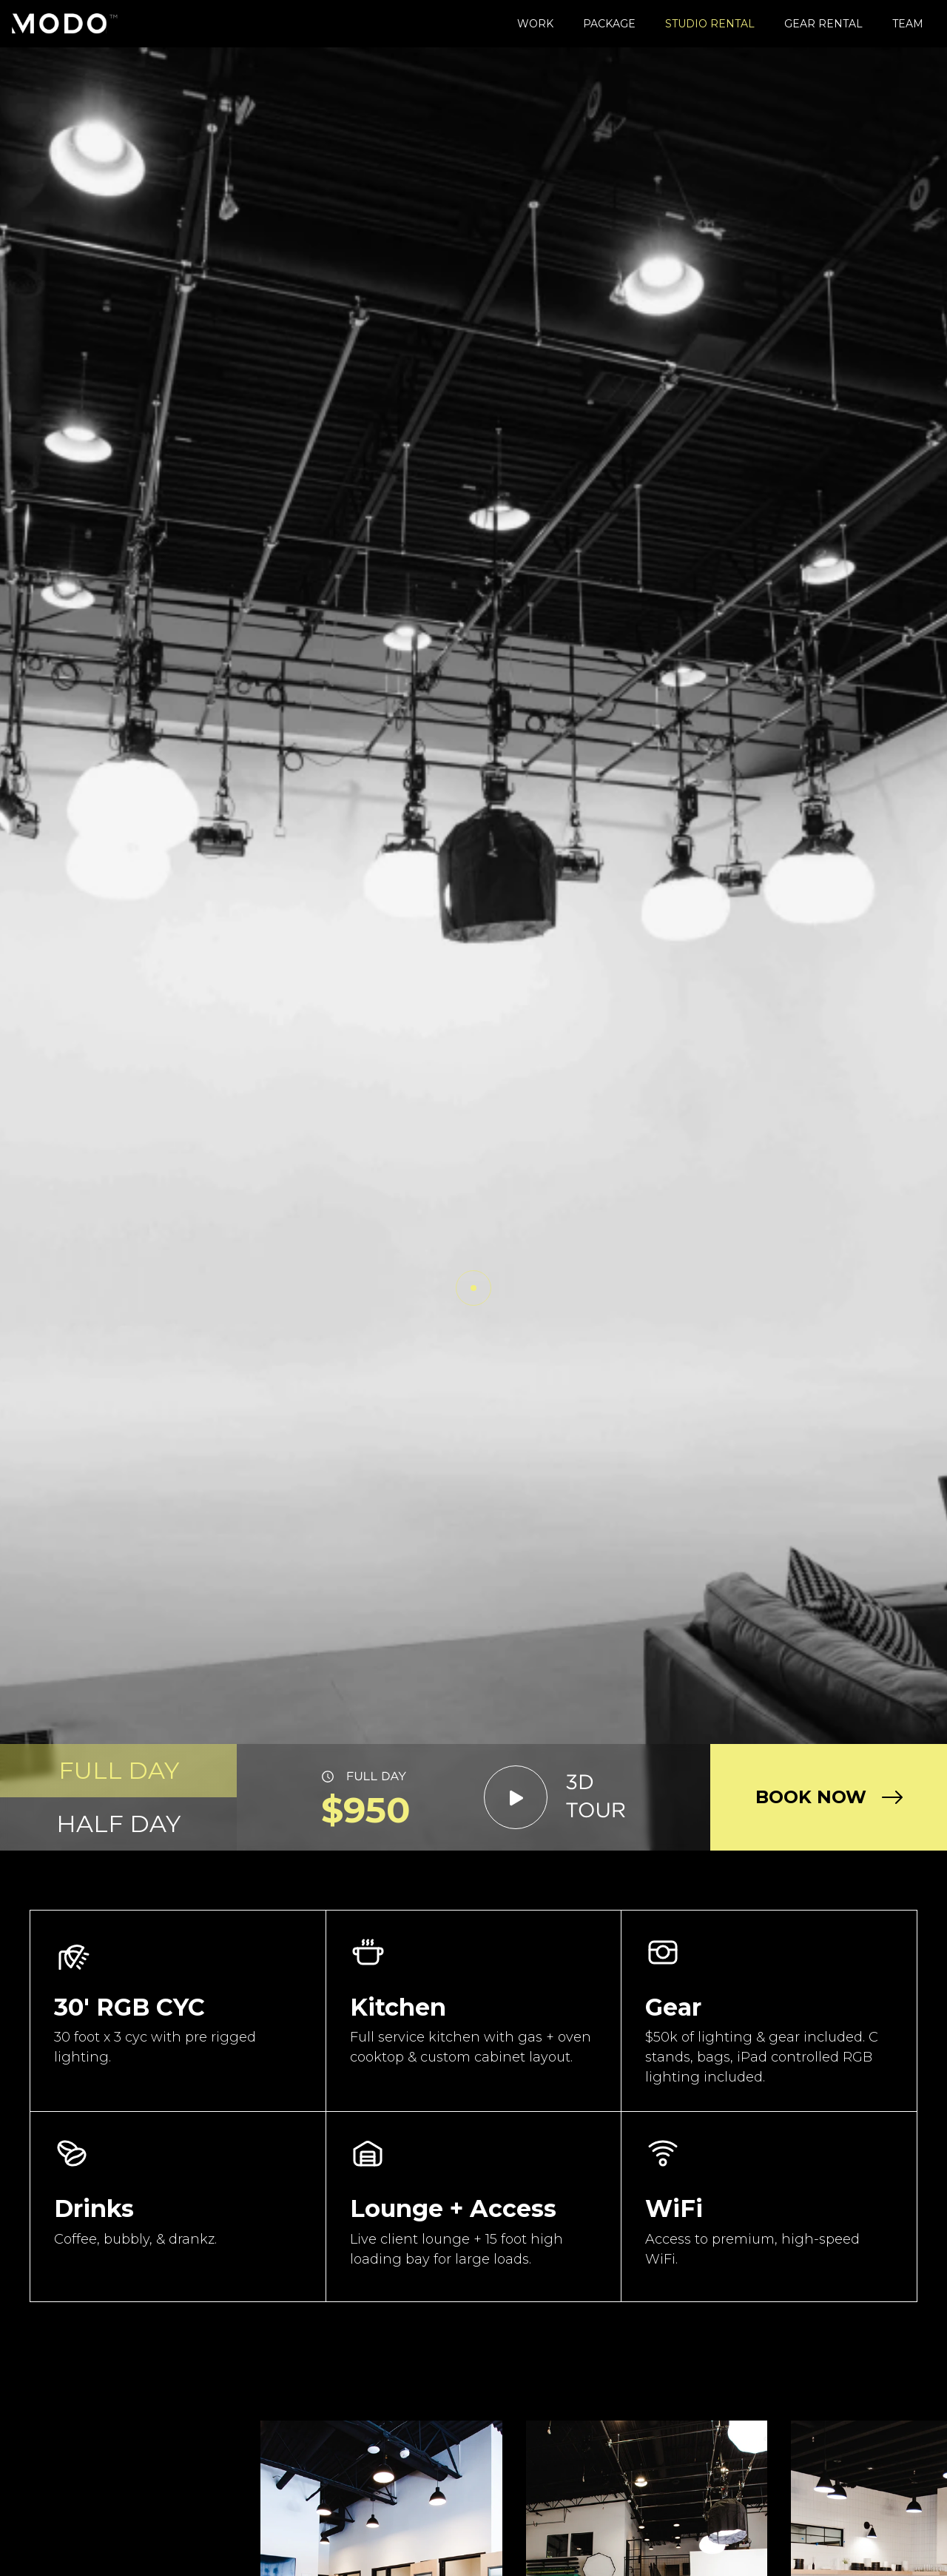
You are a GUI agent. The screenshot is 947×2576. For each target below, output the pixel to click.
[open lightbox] (555, 1797)
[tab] (118, 1770)
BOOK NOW (810, 1797)
